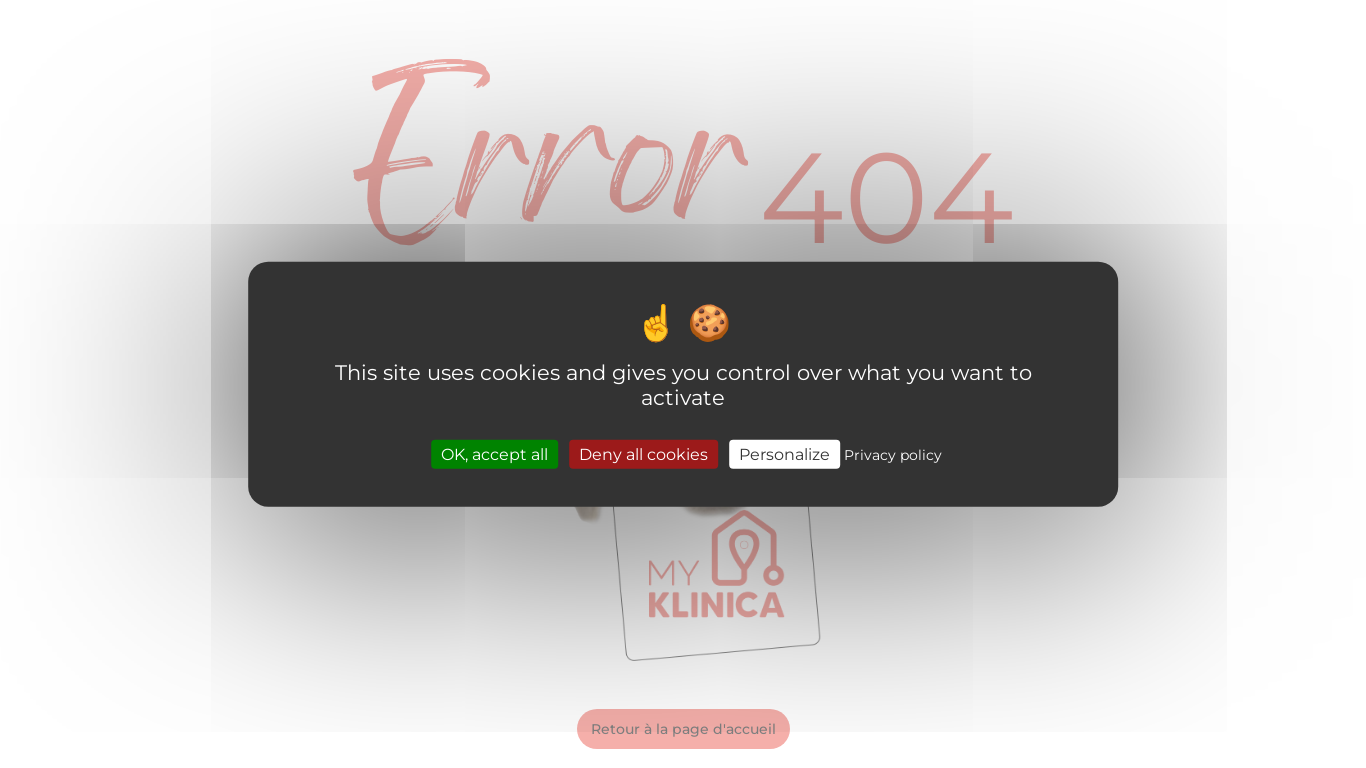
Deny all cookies (643, 453)
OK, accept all (494, 453)
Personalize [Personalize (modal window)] (784, 453)
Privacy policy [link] (893, 454)
